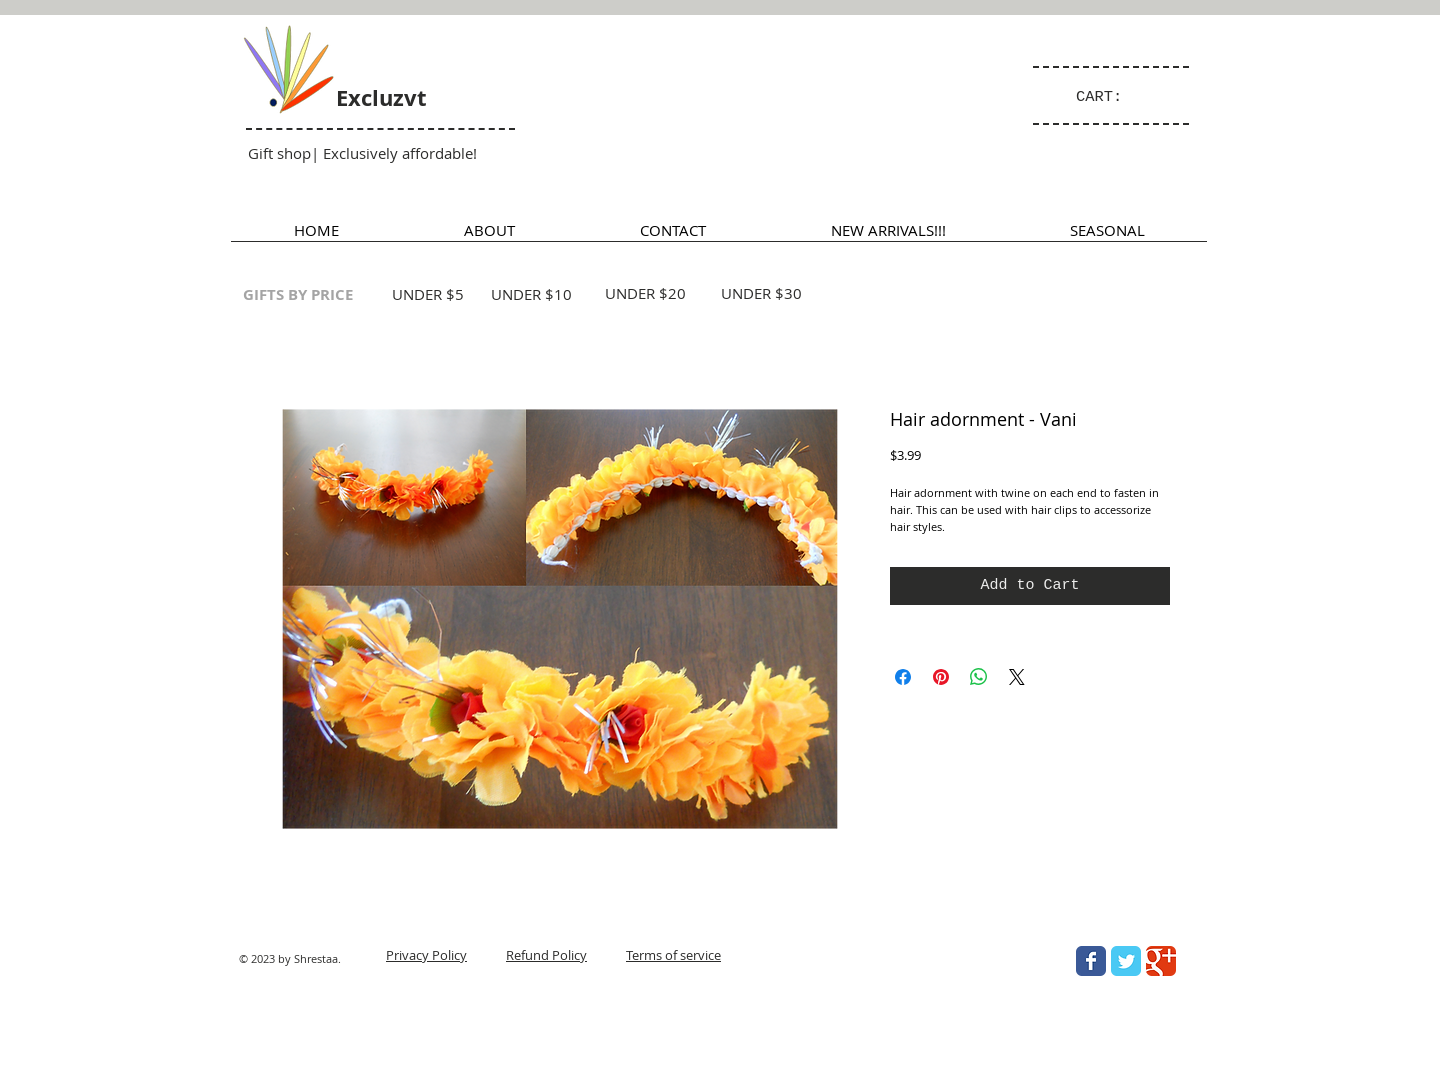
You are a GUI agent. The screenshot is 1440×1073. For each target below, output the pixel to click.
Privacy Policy (426, 955)
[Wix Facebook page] (1091, 961)
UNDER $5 (428, 294)
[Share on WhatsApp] (979, 677)
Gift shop (279, 153)
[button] (1107, 236)
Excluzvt (381, 97)
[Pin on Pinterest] (941, 677)
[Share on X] (1017, 677)
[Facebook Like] (1056, 1049)
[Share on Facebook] (903, 677)
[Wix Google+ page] (1161, 961)
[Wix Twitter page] (1126, 961)
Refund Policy (546, 955)
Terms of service (673, 955)
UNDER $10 (531, 294)
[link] (1108, 96)
